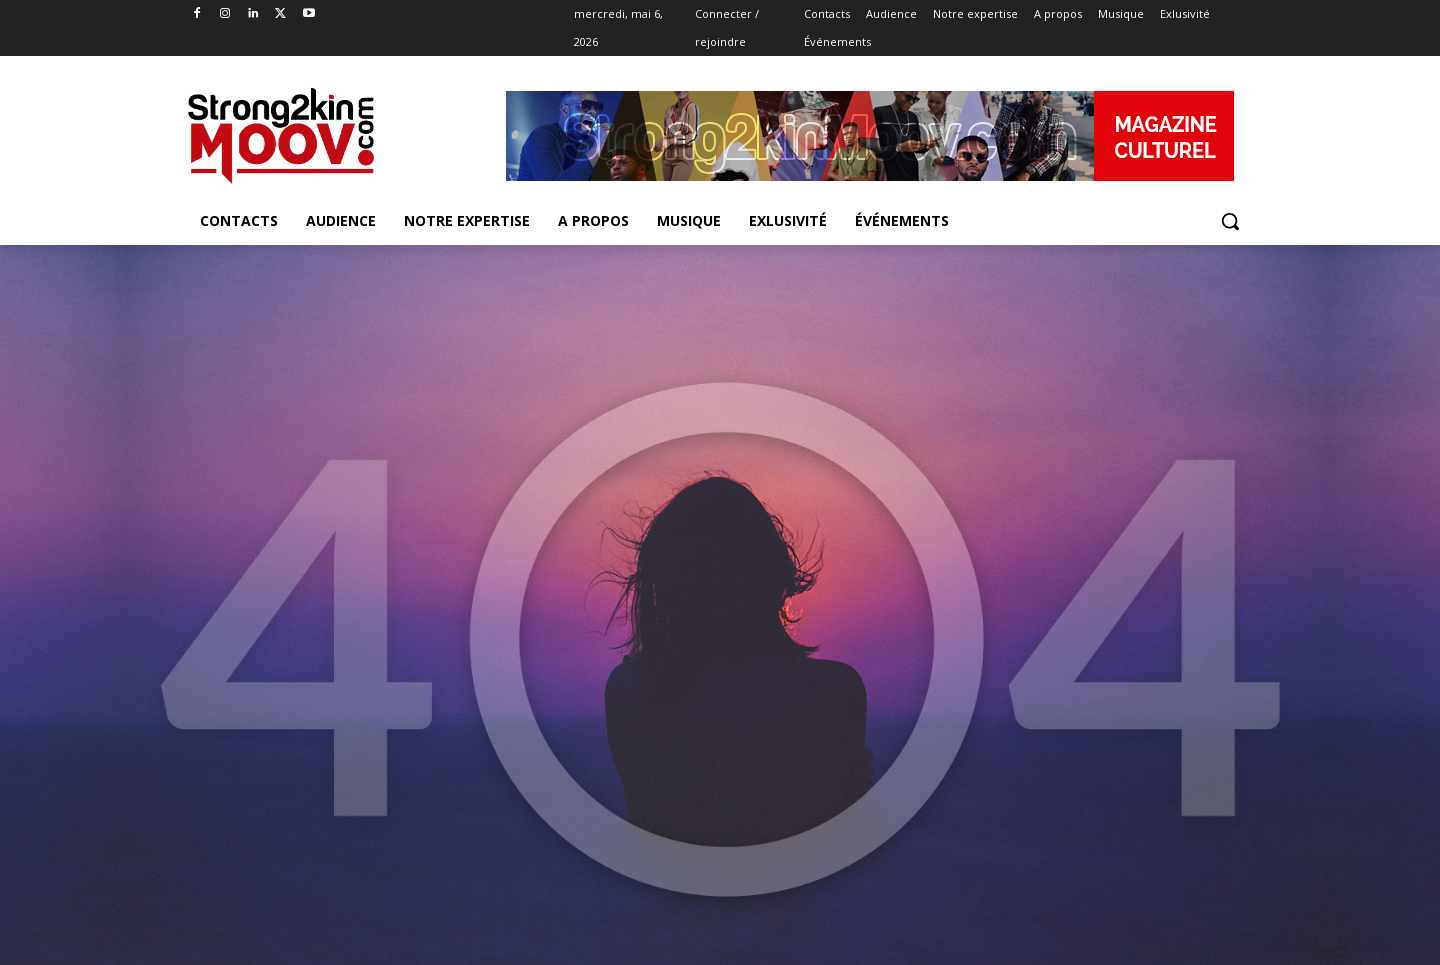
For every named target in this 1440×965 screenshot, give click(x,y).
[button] (1230, 221)
